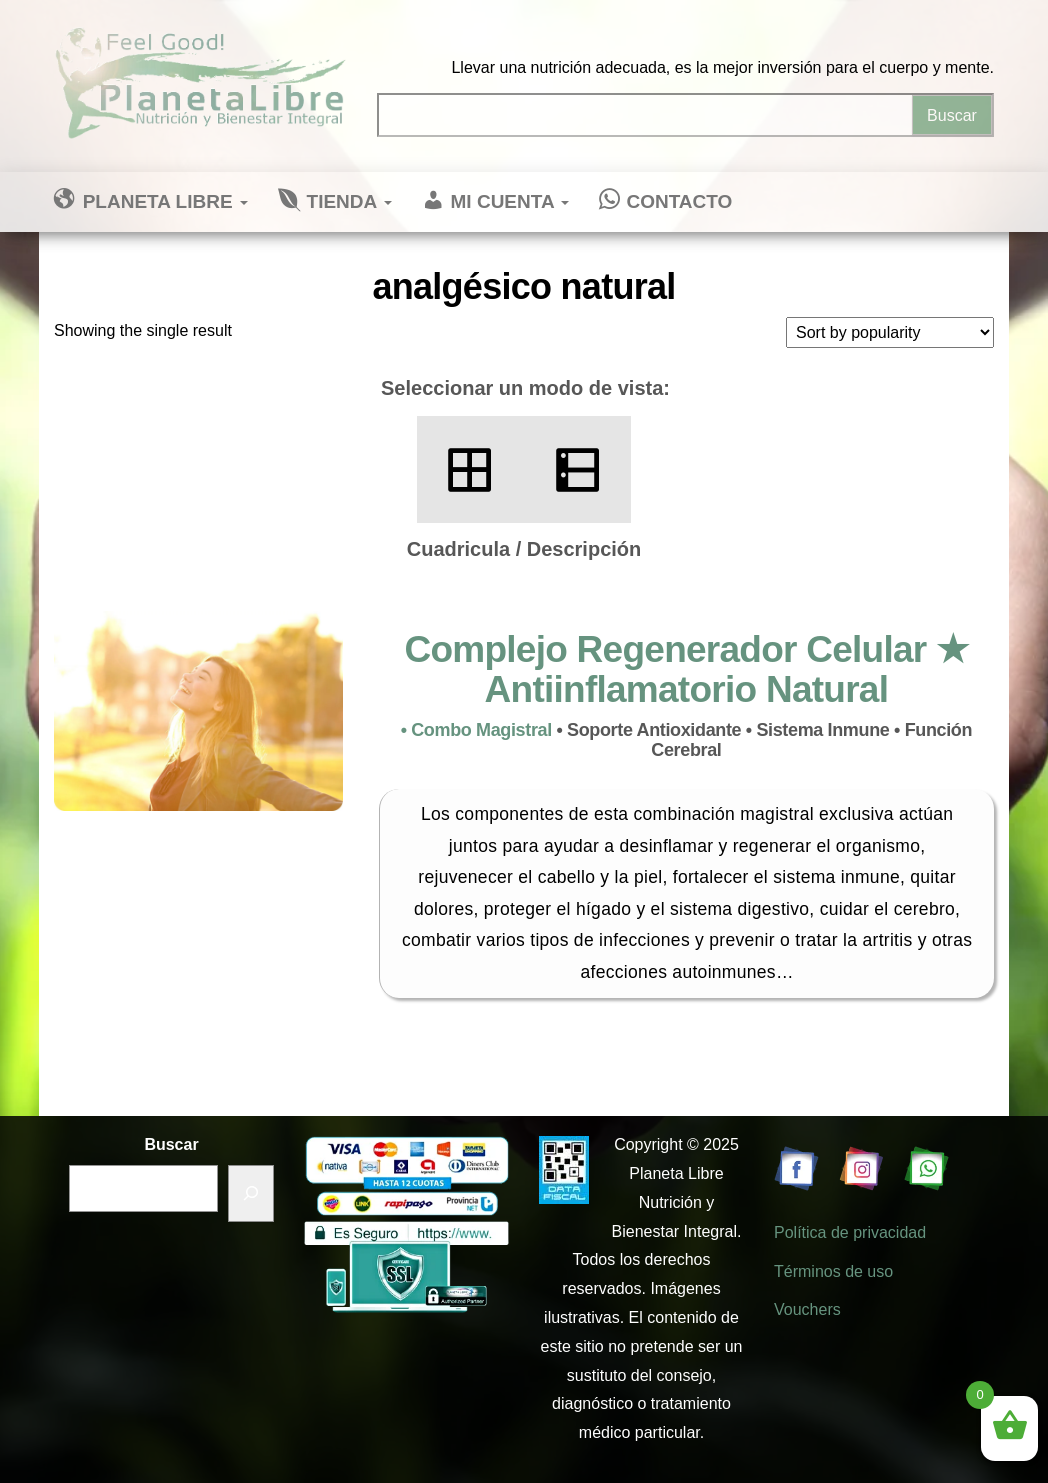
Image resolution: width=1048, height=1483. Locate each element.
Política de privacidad (850, 1232)
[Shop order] (890, 332)
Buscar (171, 1144)
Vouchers (807, 1309)
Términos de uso (833, 1271)
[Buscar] (251, 1193)
